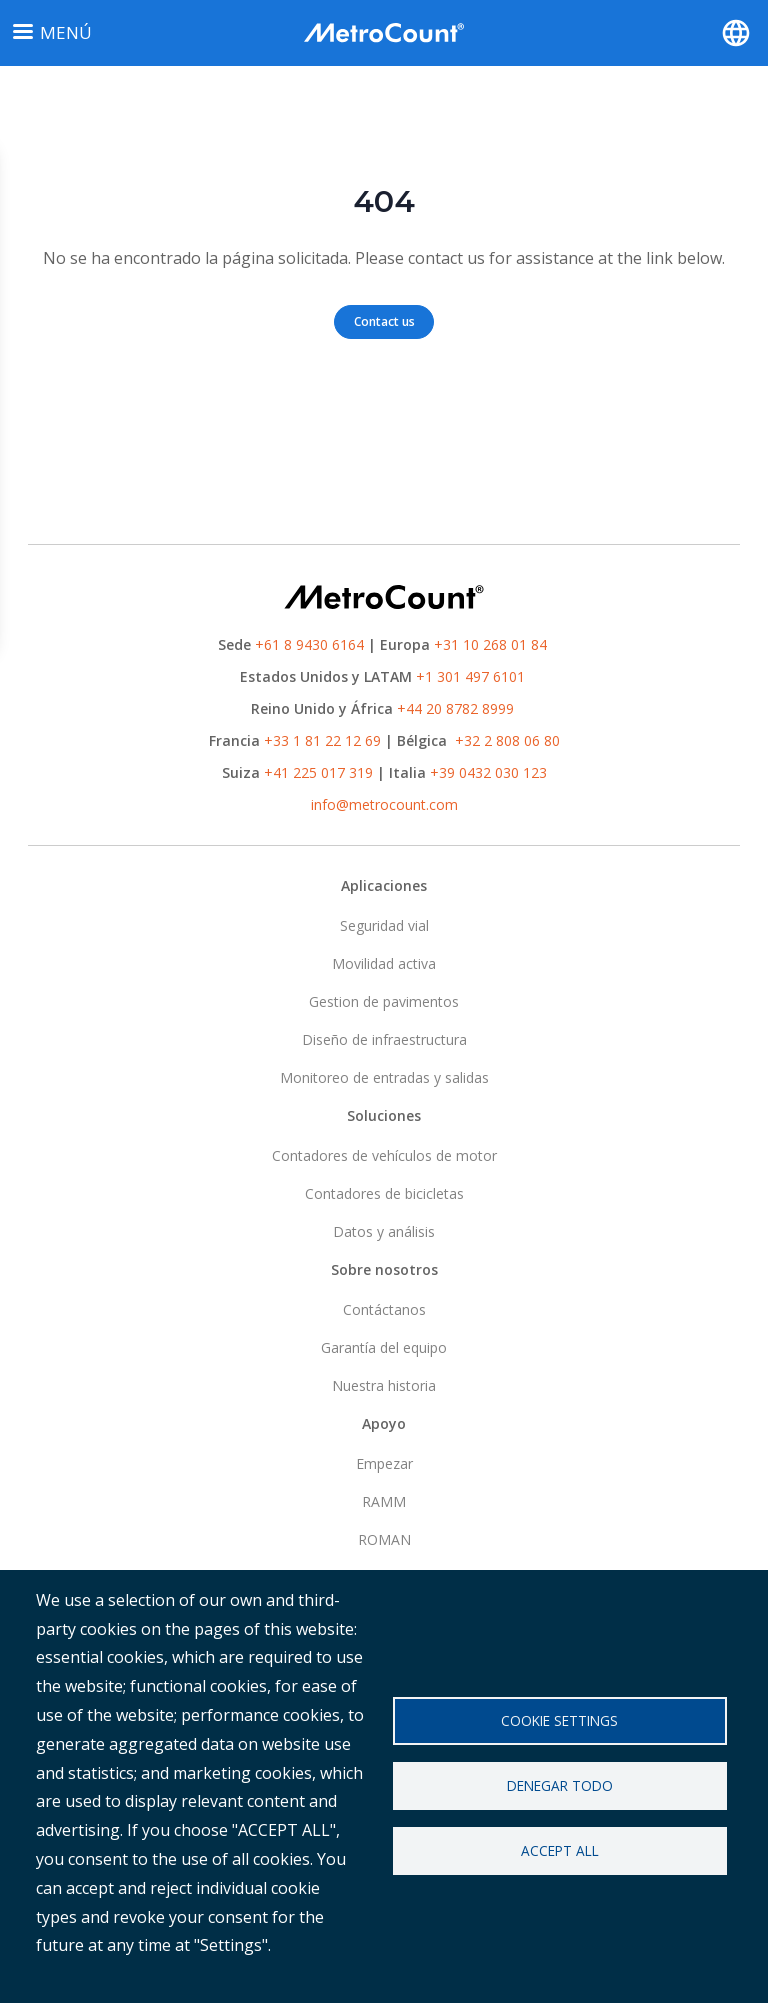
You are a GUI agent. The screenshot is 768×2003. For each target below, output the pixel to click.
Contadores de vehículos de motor (384, 1155)
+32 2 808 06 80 (505, 740)
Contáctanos (384, 1309)
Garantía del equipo (384, 1347)
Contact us (384, 321)
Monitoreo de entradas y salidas (384, 1077)
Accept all (560, 1850)
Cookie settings (559, 1720)
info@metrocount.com (384, 804)
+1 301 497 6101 (470, 676)
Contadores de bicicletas (384, 1193)
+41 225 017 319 (318, 772)
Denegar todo (560, 1785)
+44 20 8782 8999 (455, 708)
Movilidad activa (384, 963)
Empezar (384, 1463)
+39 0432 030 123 (488, 772)
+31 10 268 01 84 (490, 644)
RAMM (384, 1501)
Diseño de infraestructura (384, 1039)
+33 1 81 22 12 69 (322, 740)
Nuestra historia (384, 1385)
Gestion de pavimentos (384, 1001)
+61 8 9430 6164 (309, 644)
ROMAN (384, 1539)
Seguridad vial (384, 925)
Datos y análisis (384, 1231)
